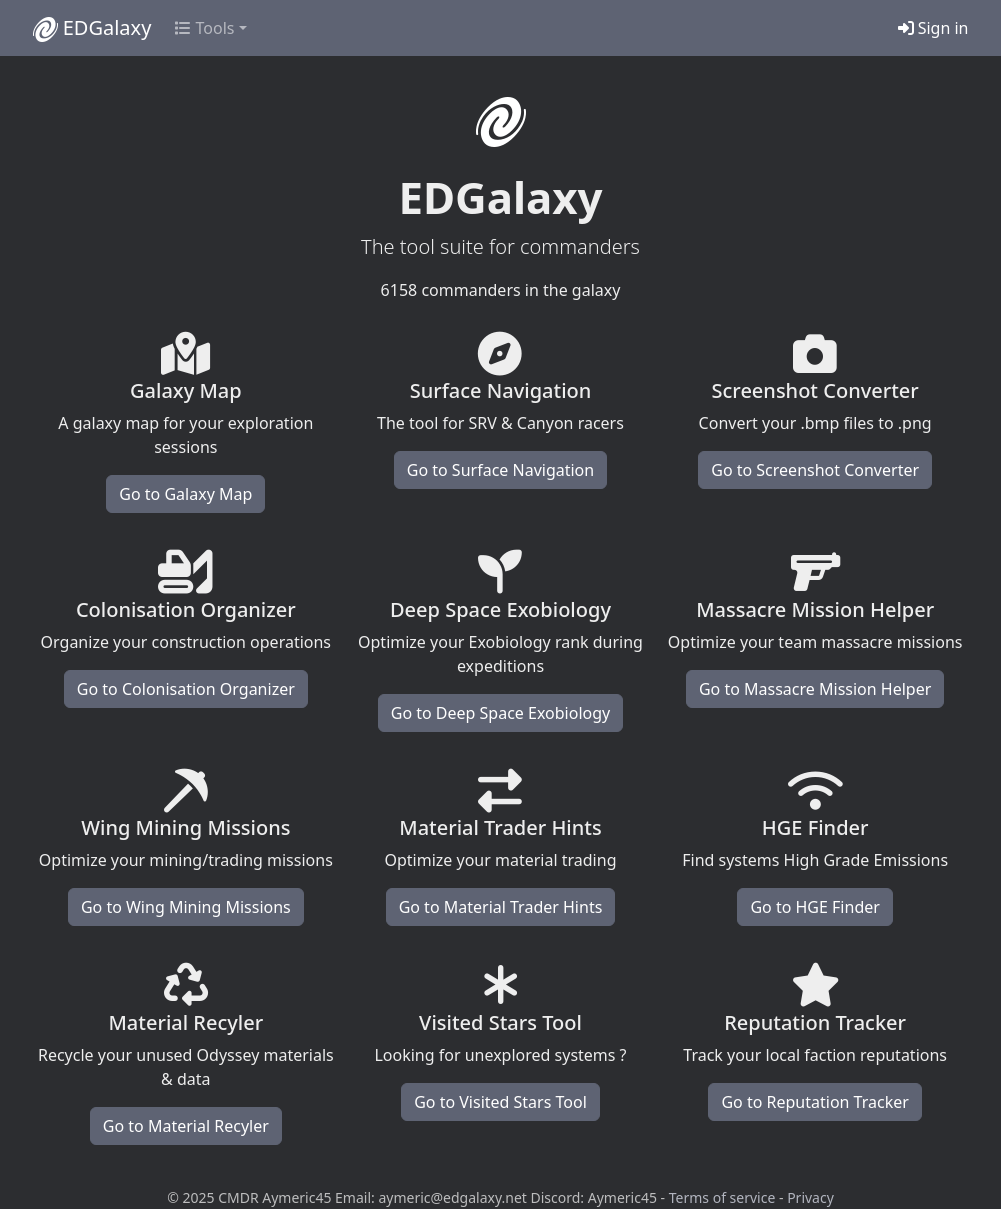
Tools (204, 28)
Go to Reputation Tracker (814, 1102)
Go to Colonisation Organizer (186, 689)
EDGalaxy (92, 28)
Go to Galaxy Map (185, 494)
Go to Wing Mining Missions (186, 907)
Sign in (933, 28)
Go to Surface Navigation (500, 470)
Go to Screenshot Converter (815, 470)
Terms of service (722, 1197)
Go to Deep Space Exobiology (500, 713)
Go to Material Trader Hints (501, 907)
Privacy (810, 1197)
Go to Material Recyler (186, 1126)
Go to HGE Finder (814, 907)
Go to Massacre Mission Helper (815, 689)
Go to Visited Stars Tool (500, 1102)
